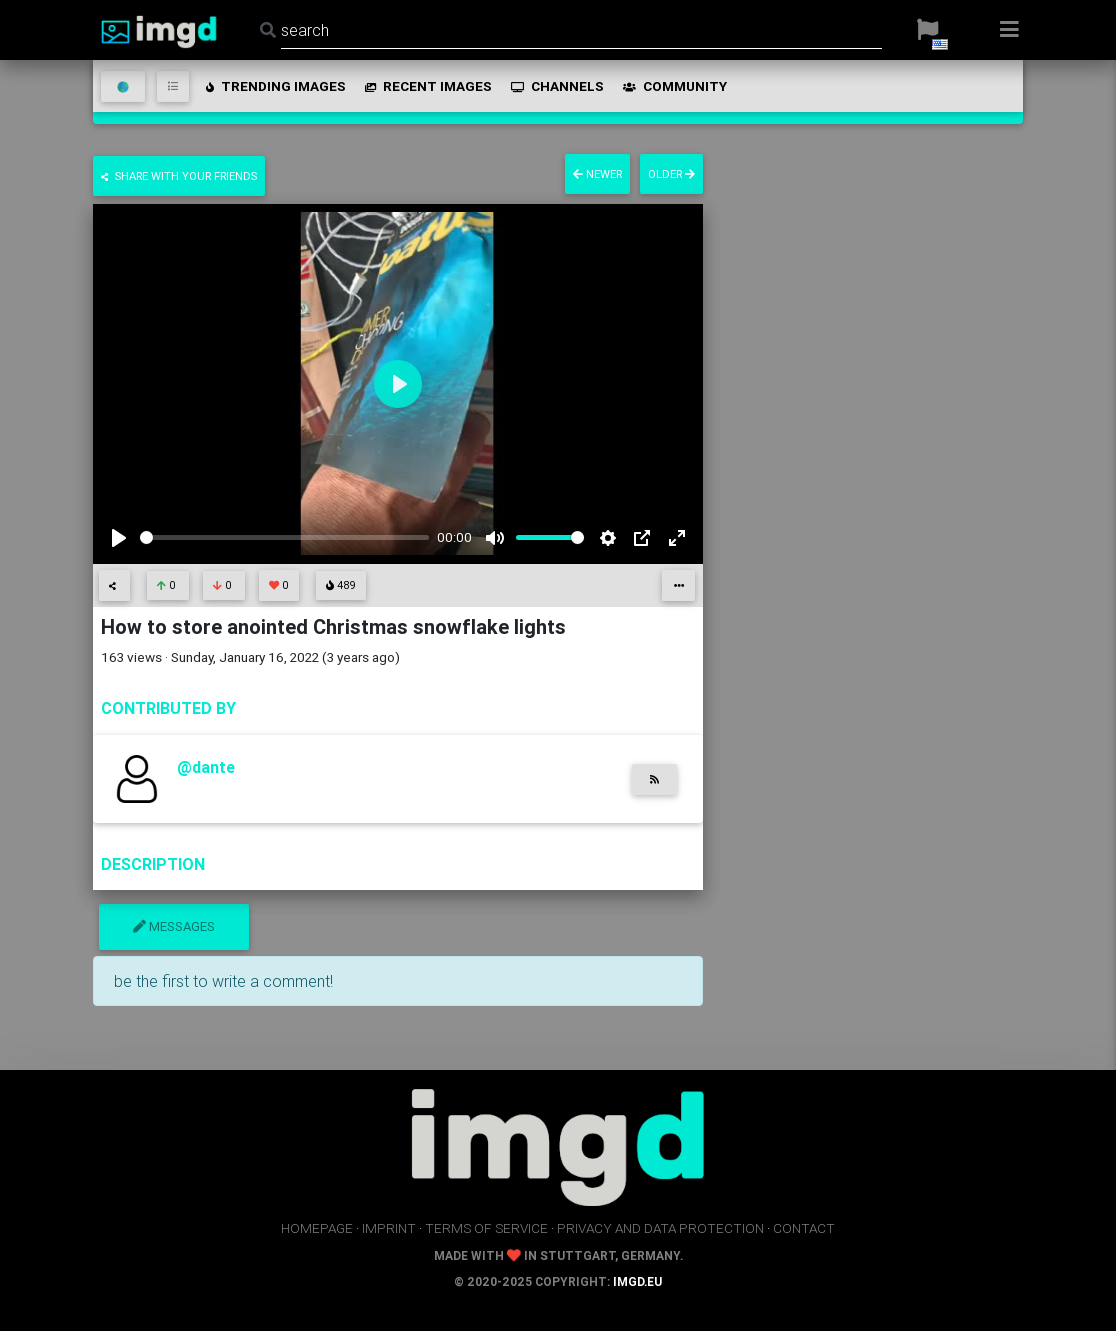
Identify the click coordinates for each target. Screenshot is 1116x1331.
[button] (927, 30)
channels (556, 86)
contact (804, 1228)
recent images (427, 86)
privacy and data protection (660, 1228)
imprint (389, 1228)
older (671, 174)
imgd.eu (637, 1281)
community (673, 86)
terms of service (486, 1228)
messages (174, 926)
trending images (274, 86)
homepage (317, 1228)
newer (597, 174)
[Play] (119, 538)
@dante (206, 767)
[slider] (284, 537)
